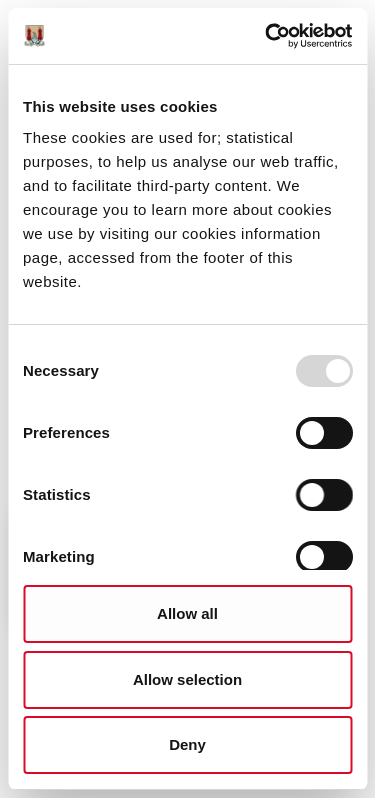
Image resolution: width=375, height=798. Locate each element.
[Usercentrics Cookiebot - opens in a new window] (267, 36)
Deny (187, 744)
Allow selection (187, 679)
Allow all (187, 613)
